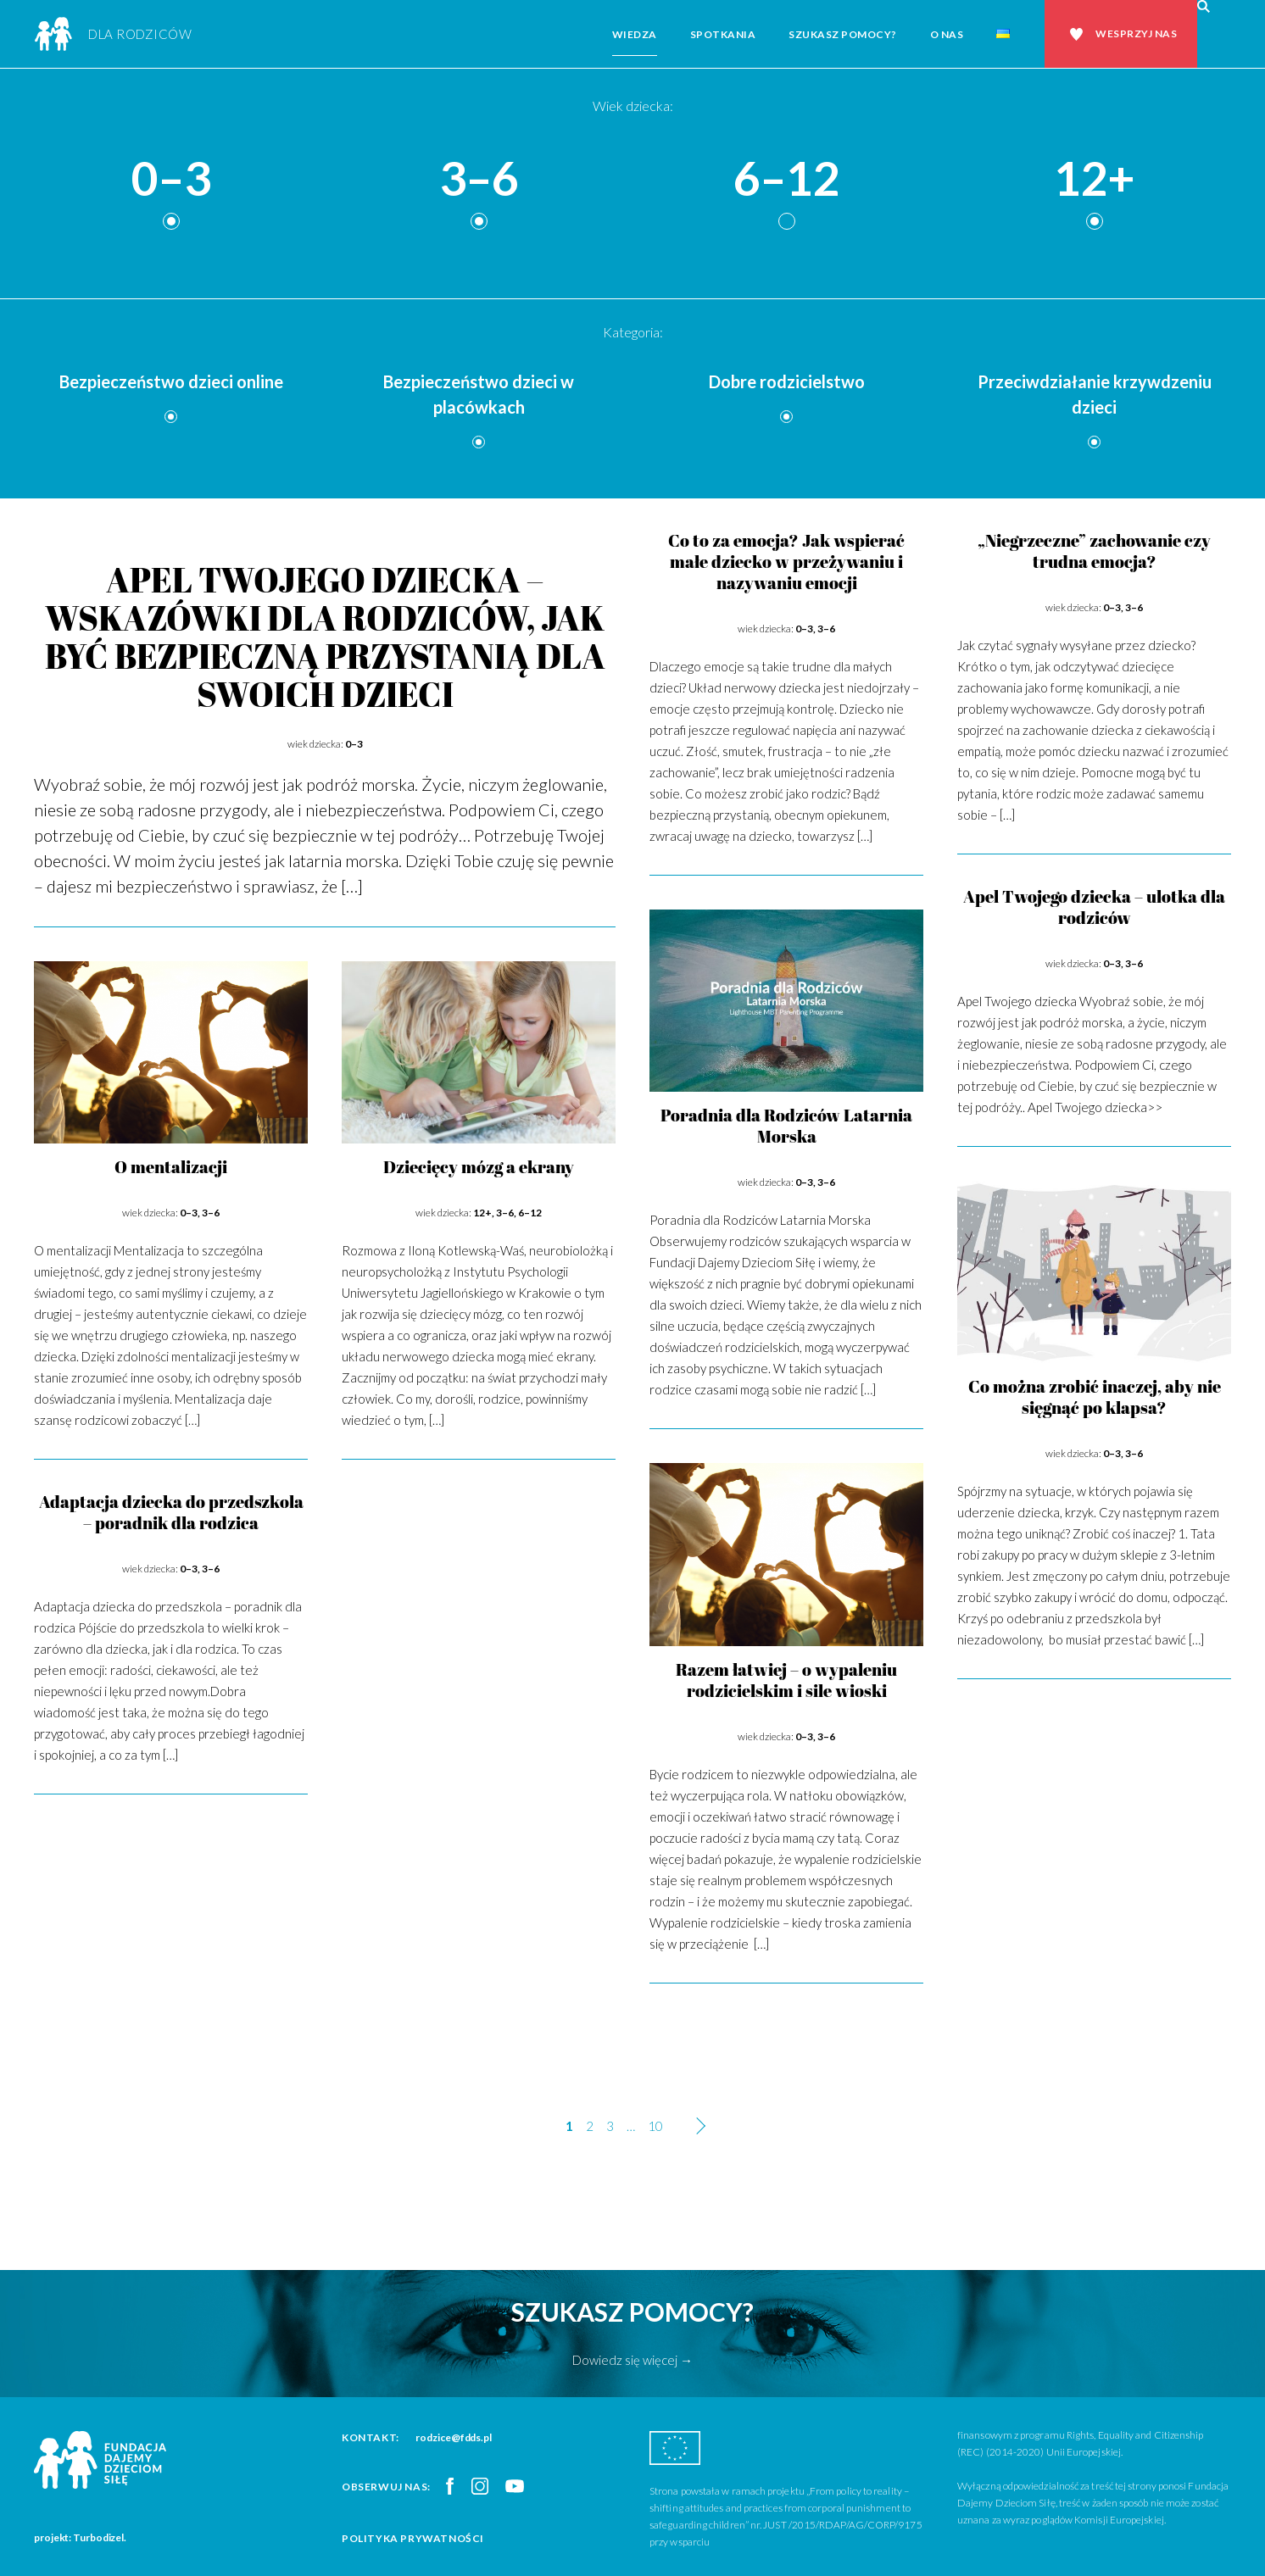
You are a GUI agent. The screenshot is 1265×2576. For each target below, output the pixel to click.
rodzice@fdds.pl (453, 2437)
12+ (1094, 179)
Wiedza (634, 34)
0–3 (171, 179)
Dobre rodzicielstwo (787, 381)
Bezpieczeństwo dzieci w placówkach (478, 394)
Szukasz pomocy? (843, 34)
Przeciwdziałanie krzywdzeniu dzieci (1095, 394)
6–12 (786, 179)
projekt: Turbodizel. (80, 2537)
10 (655, 2126)
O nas (947, 34)
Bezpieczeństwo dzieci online (171, 381)
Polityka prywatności (413, 2538)
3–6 (479, 179)
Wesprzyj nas (1136, 33)
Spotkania (723, 34)
